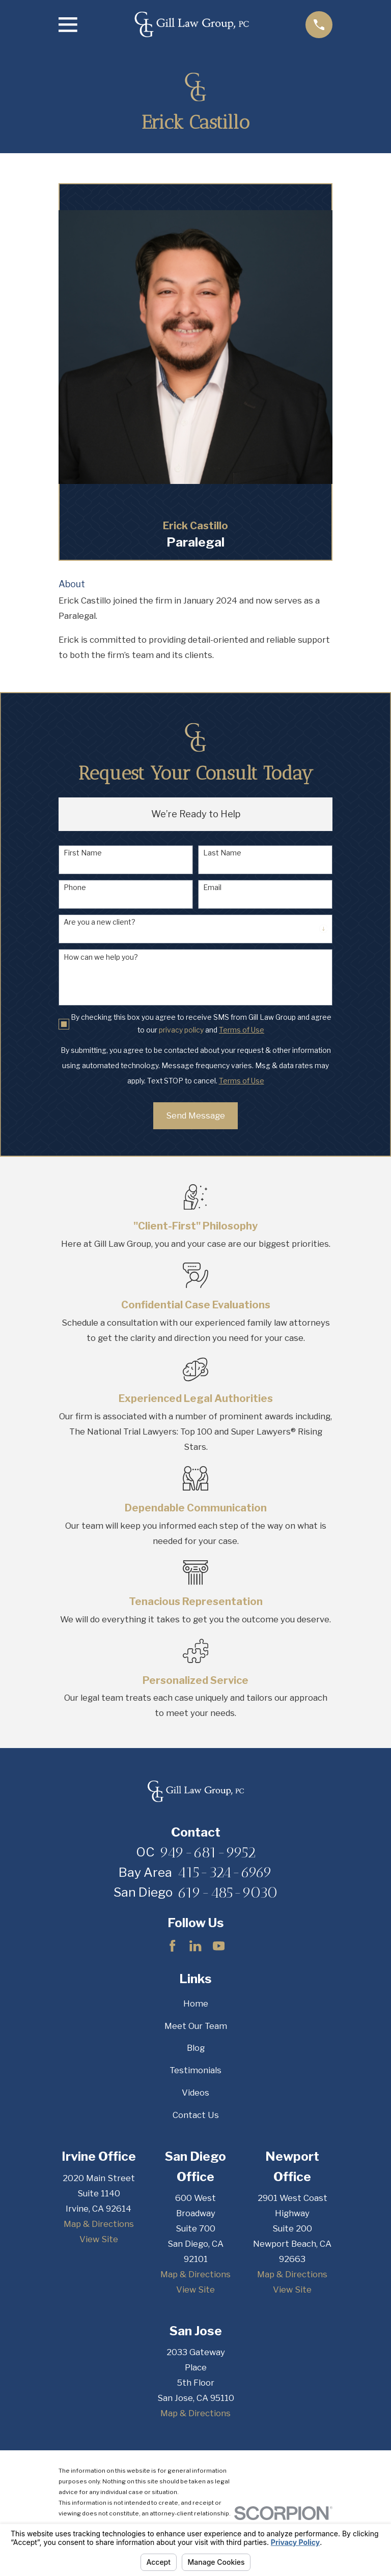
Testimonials (195, 2070)
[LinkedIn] (195, 1946)
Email (212, 887)
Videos (195, 2092)
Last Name (222, 853)
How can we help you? (101, 957)
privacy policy (181, 1030)
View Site (98, 2239)
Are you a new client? (99, 922)
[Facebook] (172, 1946)
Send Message (195, 1115)
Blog (196, 2048)
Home (195, 2003)
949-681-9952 (208, 1852)
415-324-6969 (224, 1872)
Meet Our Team (195, 2026)
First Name (83, 853)
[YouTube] (219, 1946)
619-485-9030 (227, 1892)
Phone (75, 887)
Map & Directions (99, 2224)
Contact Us (196, 2115)
